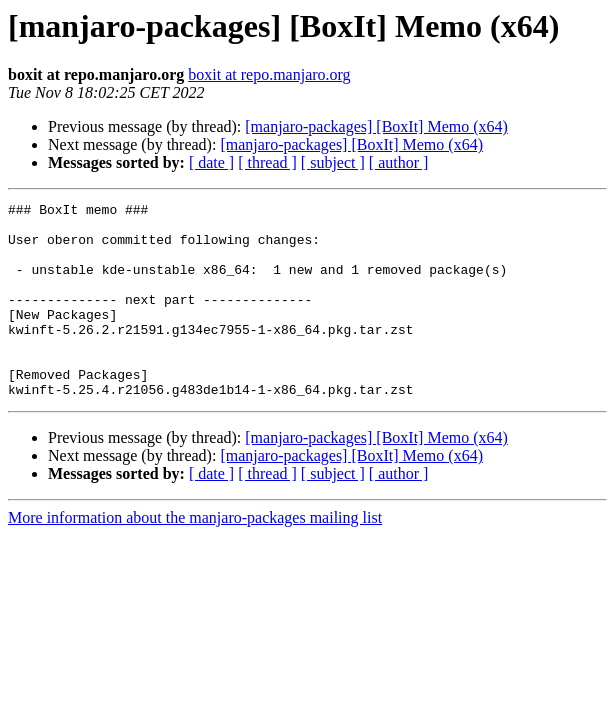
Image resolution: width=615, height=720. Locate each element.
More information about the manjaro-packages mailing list (195, 556)
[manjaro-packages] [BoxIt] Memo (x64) (376, 126)
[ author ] (399, 162)
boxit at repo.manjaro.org (269, 74)
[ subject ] (333, 162)
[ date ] (211, 162)
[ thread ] (267, 162)
